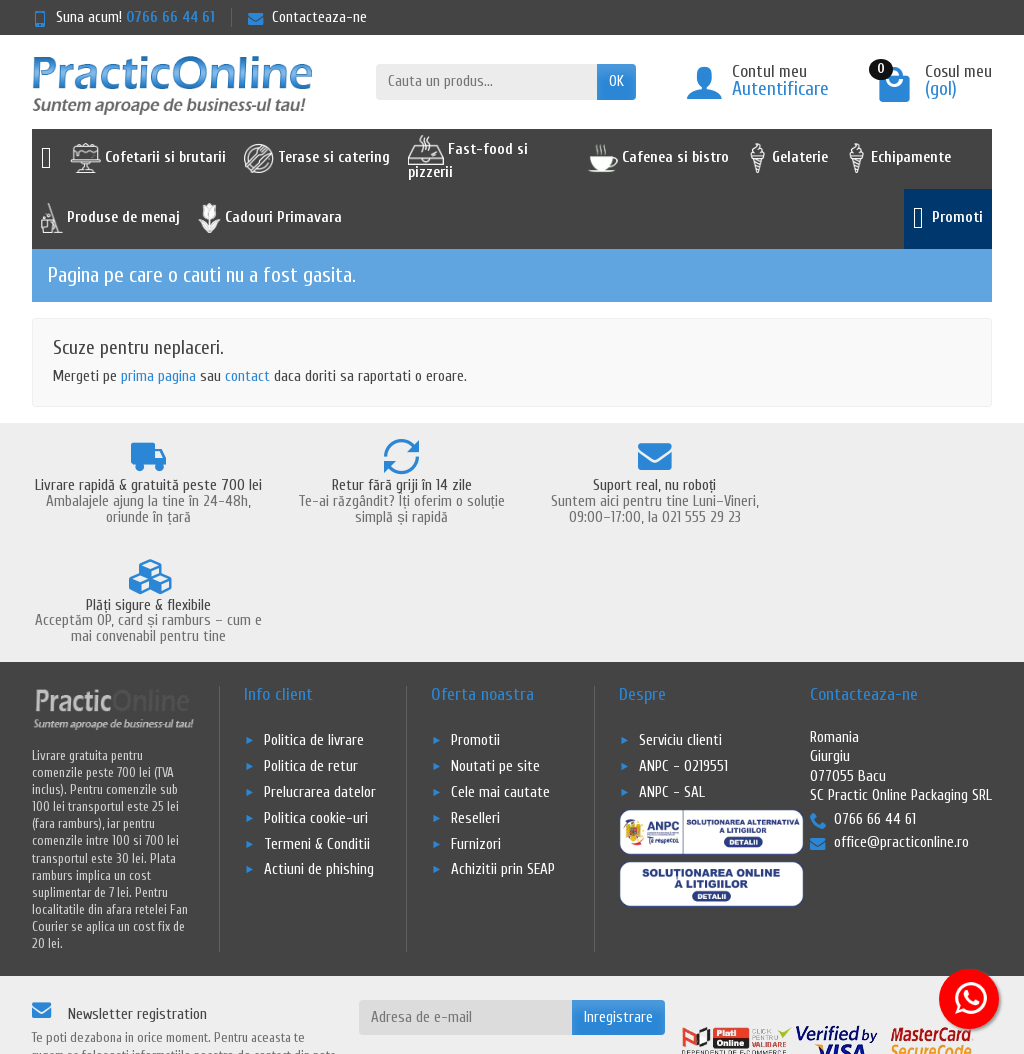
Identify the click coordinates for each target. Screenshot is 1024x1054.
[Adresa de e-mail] (466, 914)
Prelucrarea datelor (320, 688)
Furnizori (476, 740)
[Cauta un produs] (486, 82)
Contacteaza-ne (307, 17)
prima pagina (158, 376)
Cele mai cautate (500, 688)
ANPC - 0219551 (683, 662)
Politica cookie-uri (316, 714)
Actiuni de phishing (319, 766)
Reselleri (475, 714)
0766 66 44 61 (170, 17)
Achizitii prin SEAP (503, 766)
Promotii (475, 636)
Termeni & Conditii (317, 740)
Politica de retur (311, 662)
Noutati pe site (495, 662)
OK (616, 81)
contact (247, 376)
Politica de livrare (314, 636)
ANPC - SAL (672, 688)
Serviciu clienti (680, 636)
